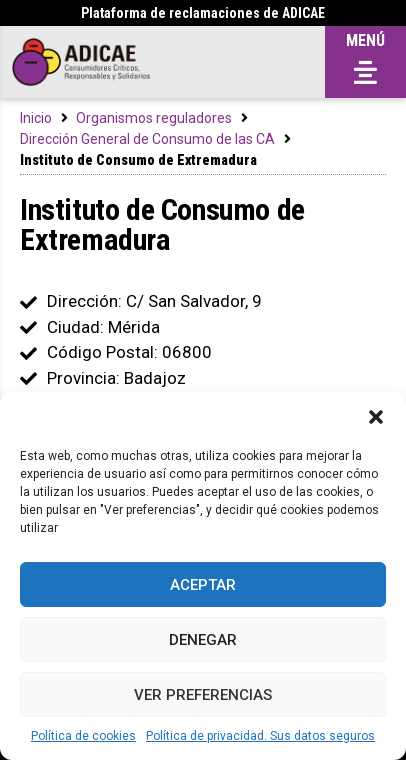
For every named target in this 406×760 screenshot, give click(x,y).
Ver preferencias (203, 695)
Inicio (36, 118)
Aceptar (203, 585)
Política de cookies (83, 736)
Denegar (203, 640)
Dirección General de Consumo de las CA (147, 139)
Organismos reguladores (154, 118)
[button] (376, 417)
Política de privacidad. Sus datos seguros (260, 736)
